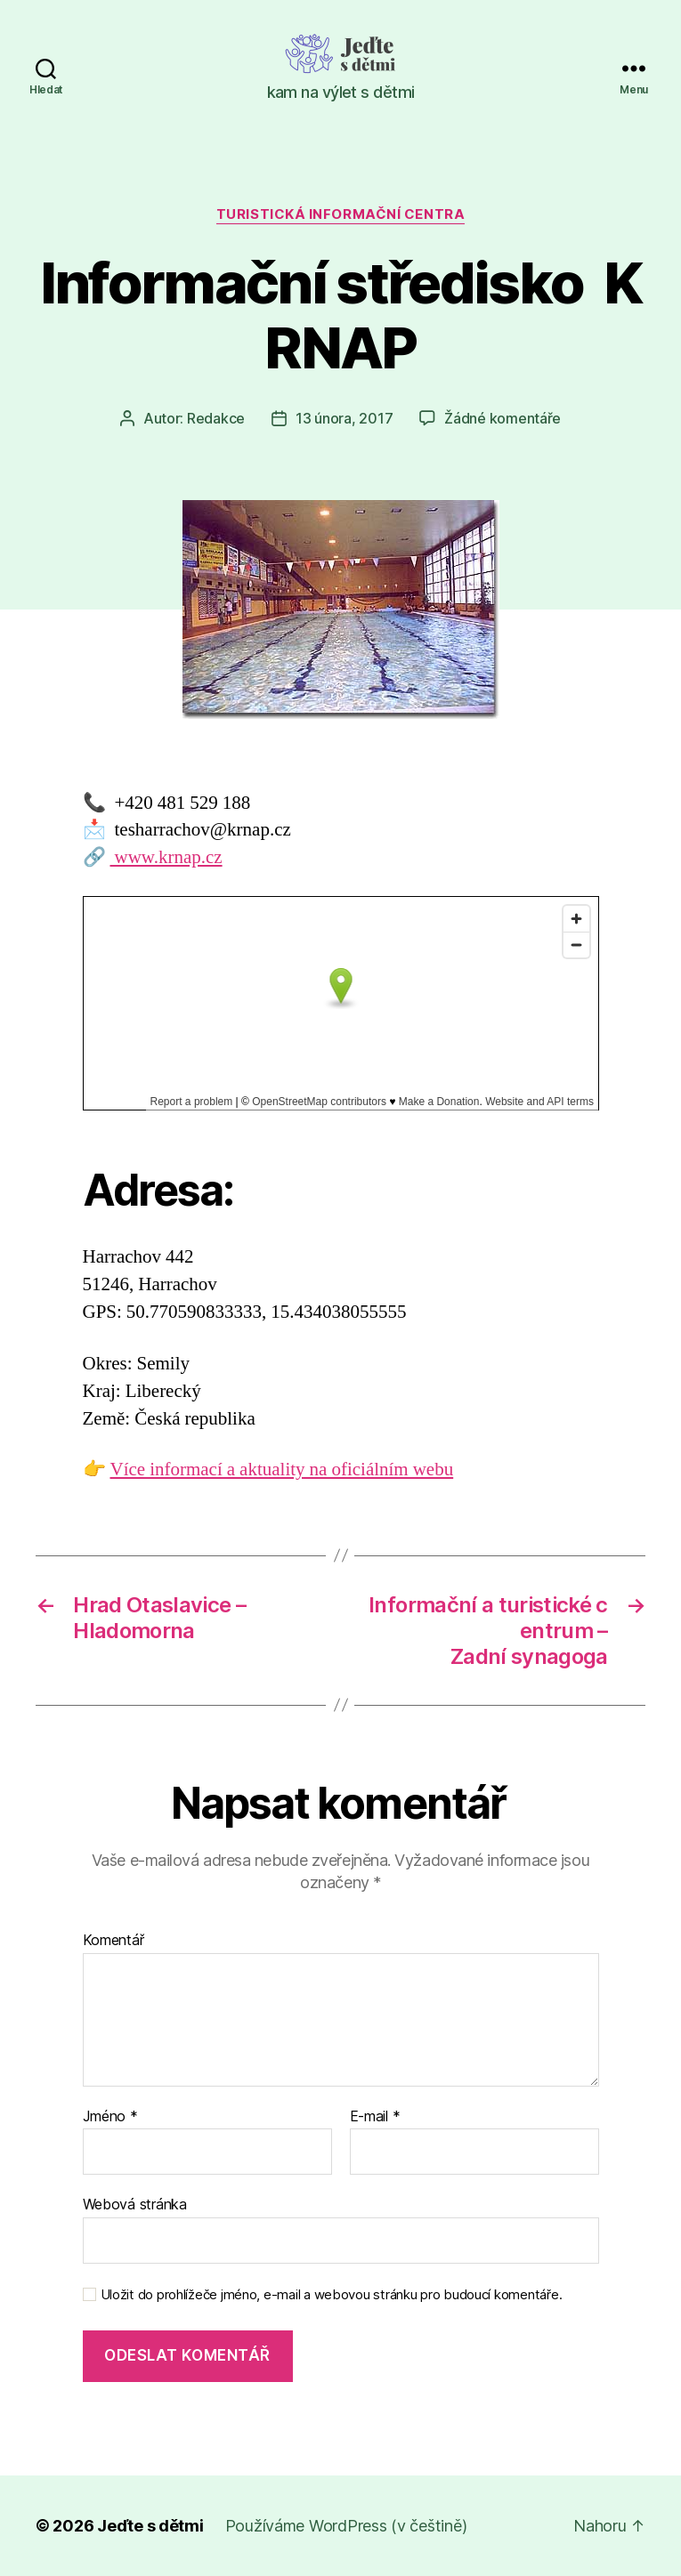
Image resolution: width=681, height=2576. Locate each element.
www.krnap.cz (166, 857)
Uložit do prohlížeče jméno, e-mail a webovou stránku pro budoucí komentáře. (332, 2295)
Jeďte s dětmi (150, 2525)
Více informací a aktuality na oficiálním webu (282, 1470)
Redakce (216, 418)
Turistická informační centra (340, 214)
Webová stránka (135, 2204)
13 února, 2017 (344, 418)
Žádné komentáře (502, 418)
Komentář (113, 1941)
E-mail (375, 2117)
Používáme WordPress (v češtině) (346, 2525)
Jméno (110, 2117)
